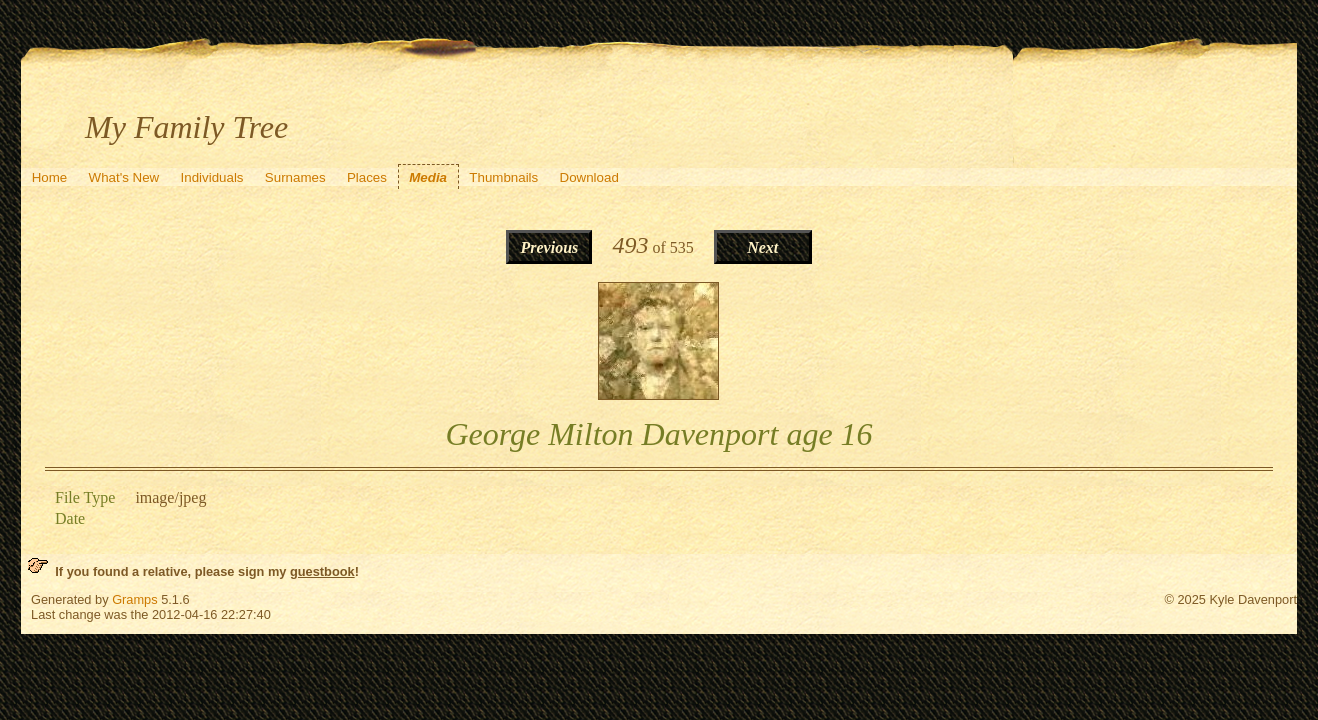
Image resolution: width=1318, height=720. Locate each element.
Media (428, 177)
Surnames (295, 177)
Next (762, 247)
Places (367, 177)
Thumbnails (503, 177)
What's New (124, 177)
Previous (549, 247)
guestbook (322, 571)
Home (50, 177)
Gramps (135, 599)
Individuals (212, 177)
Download (589, 177)
